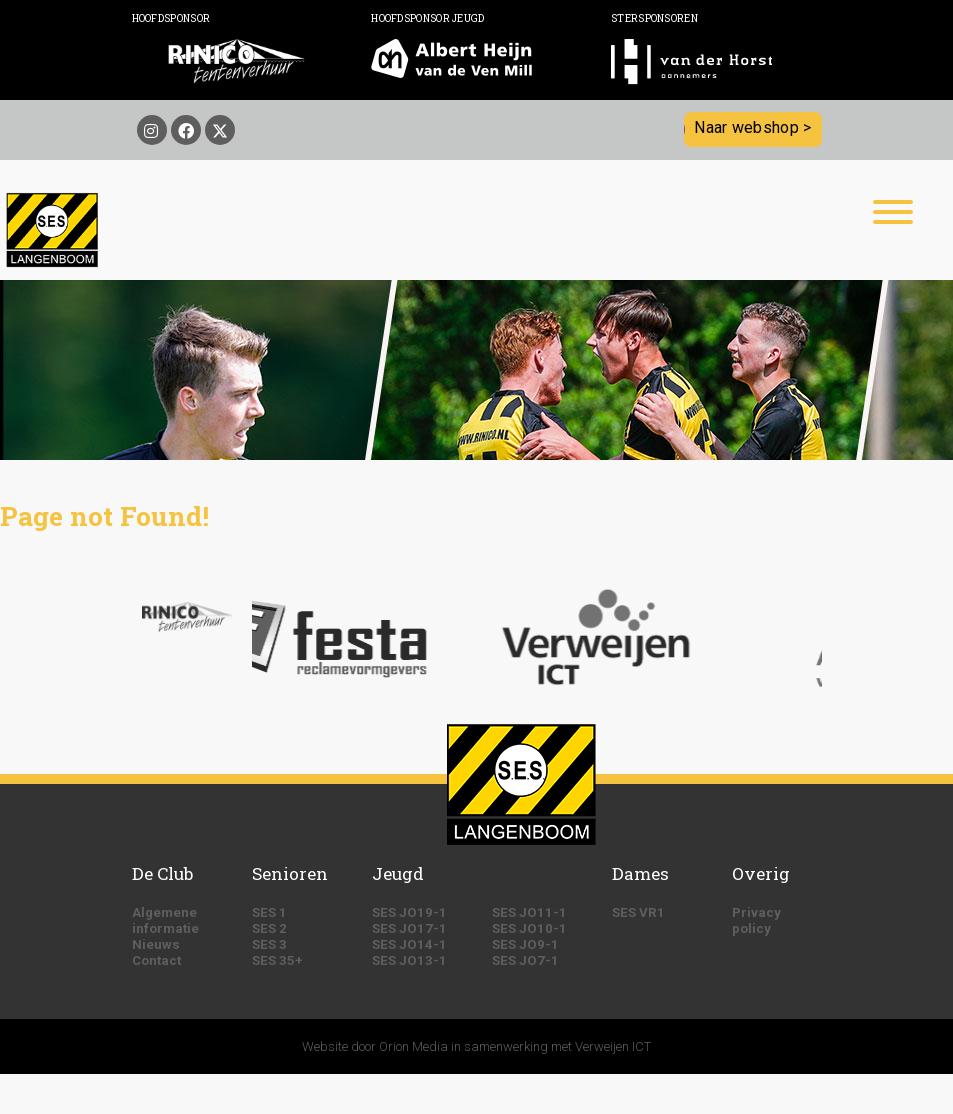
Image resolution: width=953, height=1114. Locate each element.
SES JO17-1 (409, 928)
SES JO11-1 (529, 912)
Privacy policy (756, 920)
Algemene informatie (165, 920)
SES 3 (269, 944)
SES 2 (269, 928)
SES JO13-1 (409, 960)
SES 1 (269, 912)
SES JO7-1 (525, 960)
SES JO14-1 (409, 944)
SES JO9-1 (525, 944)
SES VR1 (638, 912)
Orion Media (413, 1046)
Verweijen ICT (613, 1046)
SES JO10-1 (529, 928)
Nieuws (156, 944)
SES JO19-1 (409, 912)
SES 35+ (277, 960)
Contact (156, 960)
